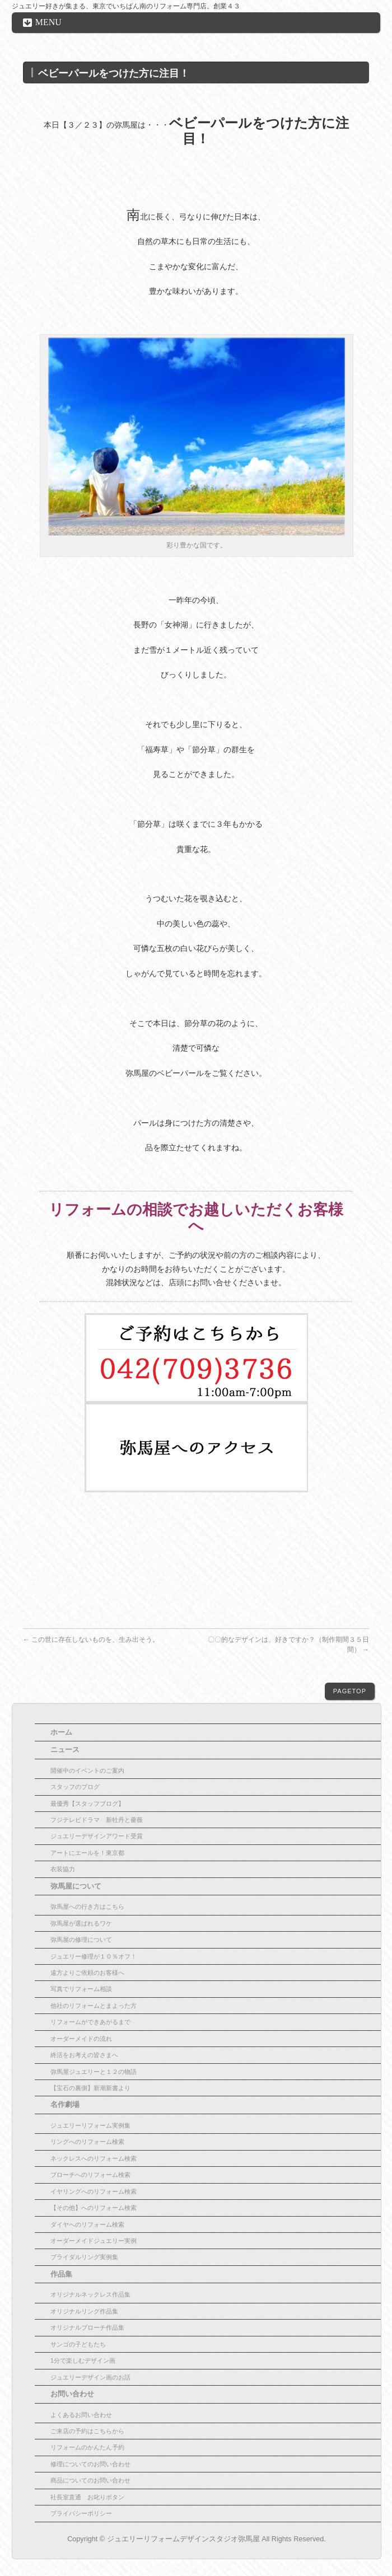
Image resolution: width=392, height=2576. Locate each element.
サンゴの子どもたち (78, 2344)
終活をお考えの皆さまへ (84, 2055)
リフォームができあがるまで (90, 2021)
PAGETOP (349, 1691)
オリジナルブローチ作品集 (87, 2327)
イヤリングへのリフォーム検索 (93, 2191)
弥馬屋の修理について (81, 1939)
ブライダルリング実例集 (84, 2257)
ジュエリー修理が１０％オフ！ (93, 1956)
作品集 (61, 2274)
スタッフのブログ (75, 1786)
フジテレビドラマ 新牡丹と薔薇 (96, 1819)
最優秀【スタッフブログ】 (87, 1803)
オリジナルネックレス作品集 (90, 2294)
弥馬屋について (75, 1886)
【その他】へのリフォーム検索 (93, 2207)
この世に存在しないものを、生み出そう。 (91, 1639)
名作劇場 (65, 2105)
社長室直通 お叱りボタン (87, 2497)
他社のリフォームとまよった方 (93, 2005)
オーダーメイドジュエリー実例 (93, 2240)
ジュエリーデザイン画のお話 (90, 2377)
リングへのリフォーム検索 (87, 2141)
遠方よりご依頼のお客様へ (87, 1972)
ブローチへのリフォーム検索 (90, 2174)
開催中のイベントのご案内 (87, 1770)
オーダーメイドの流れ (81, 2038)
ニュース (65, 1750)
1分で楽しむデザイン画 (82, 2360)
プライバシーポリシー (81, 2513)
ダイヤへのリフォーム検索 (87, 2224)
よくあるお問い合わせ (81, 2414)
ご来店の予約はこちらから (87, 2431)
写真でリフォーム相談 (81, 1988)
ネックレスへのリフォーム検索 (93, 2158)
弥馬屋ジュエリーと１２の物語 (93, 2071)
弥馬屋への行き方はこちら (87, 1906)
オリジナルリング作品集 (84, 2311)
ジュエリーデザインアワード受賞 (96, 1836)
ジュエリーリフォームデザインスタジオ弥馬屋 (183, 2539)
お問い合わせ (72, 2394)
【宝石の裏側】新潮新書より (90, 2088)
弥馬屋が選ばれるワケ (81, 1923)
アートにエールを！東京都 (87, 1852)
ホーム (61, 1732)
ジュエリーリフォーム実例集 (90, 2125)
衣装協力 (62, 1869)
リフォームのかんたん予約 (87, 2447)
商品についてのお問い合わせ (90, 2480)
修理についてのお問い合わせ (90, 2464)
